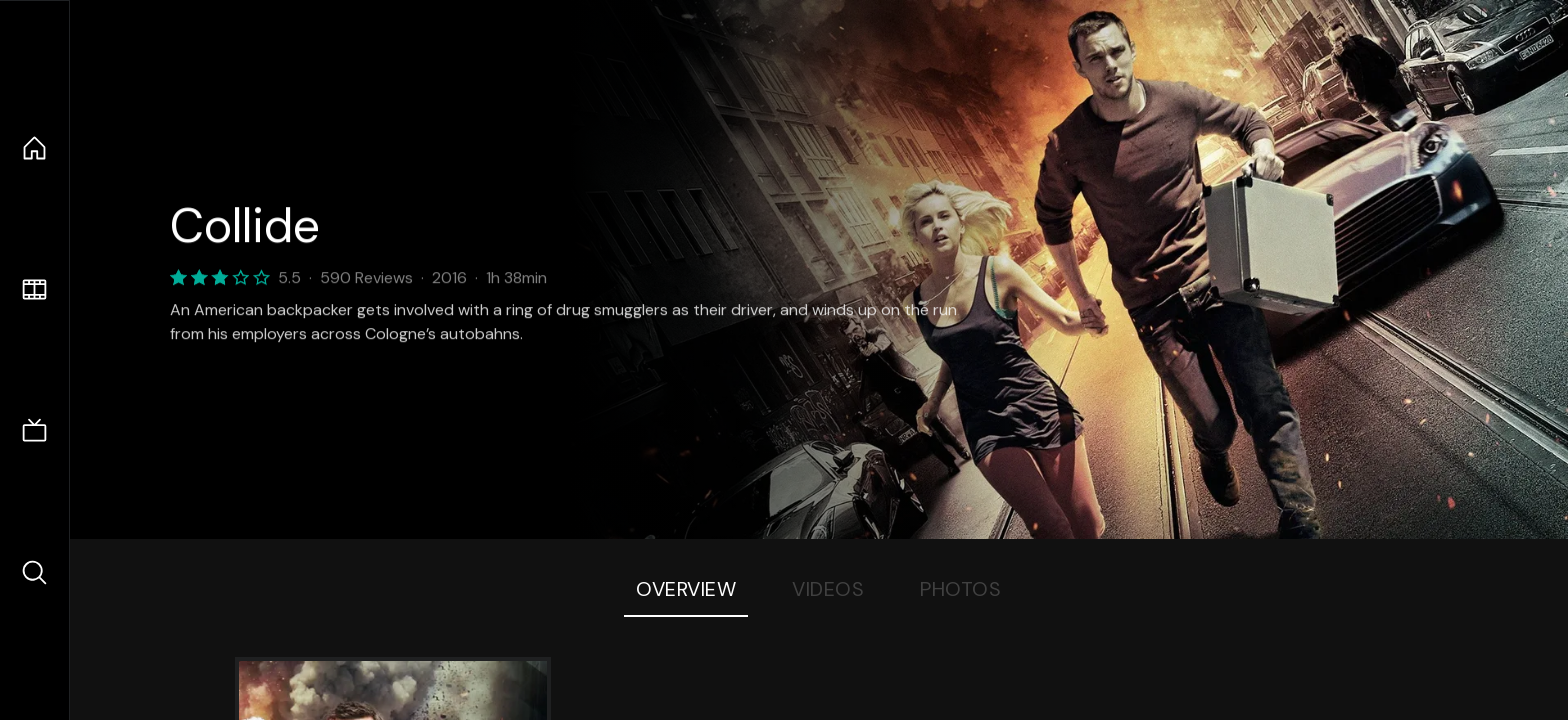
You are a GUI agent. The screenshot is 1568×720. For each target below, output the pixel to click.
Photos (960, 589)
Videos (828, 589)
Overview (686, 589)
